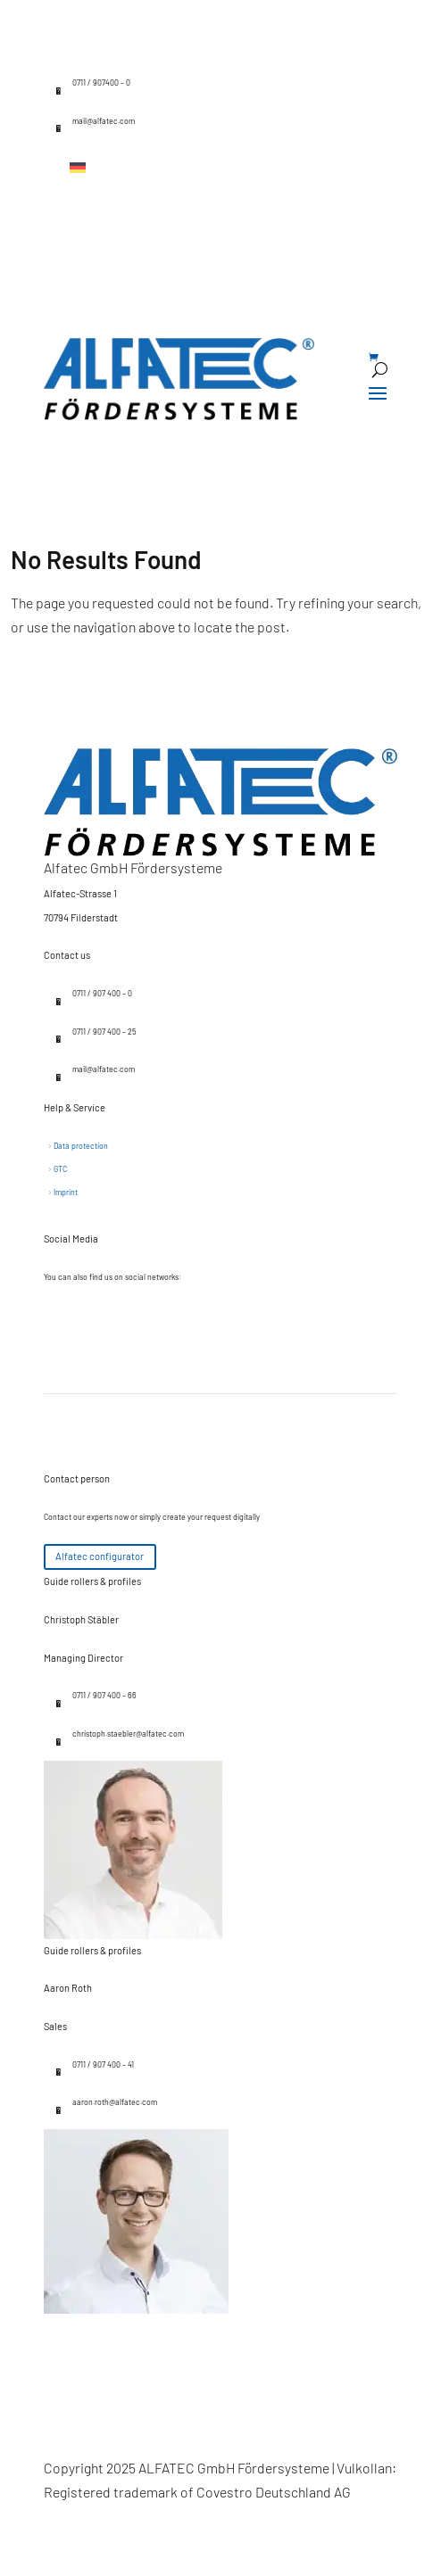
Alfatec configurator (99, 1556)
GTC (60, 1169)
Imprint (66, 1192)
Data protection (81, 1146)
